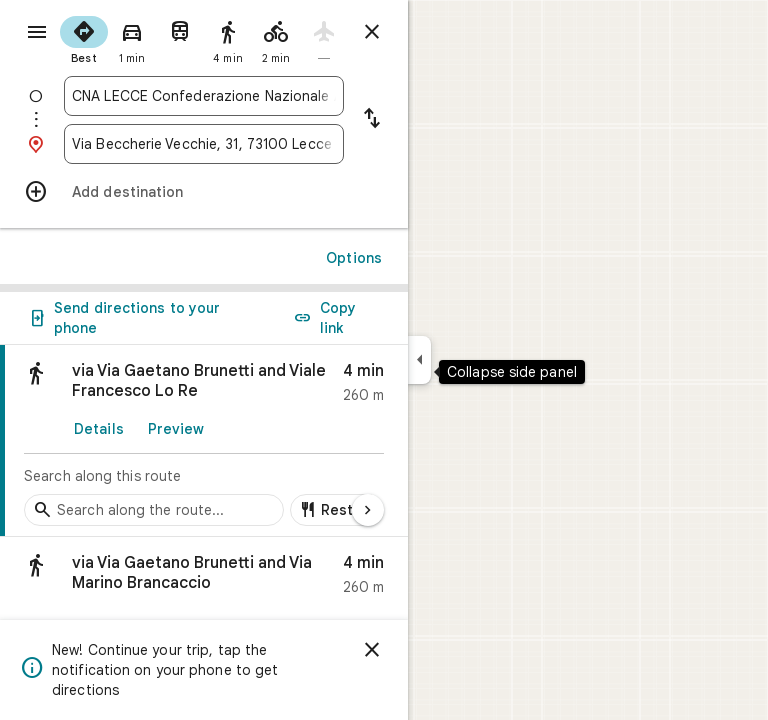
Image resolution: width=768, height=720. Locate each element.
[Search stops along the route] (154, 510)
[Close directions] (372, 32)
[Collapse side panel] (419, 360)
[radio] (84, 38)
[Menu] (37, 32)
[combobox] (204, 96)
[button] (204, 579)
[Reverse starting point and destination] (372, 120)
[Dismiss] (372, 650)
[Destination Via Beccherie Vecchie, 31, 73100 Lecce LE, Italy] (204, 144)
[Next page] (368, 510)
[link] (204, 441)
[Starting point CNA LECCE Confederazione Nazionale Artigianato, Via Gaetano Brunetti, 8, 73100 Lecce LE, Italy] (204, 96)
